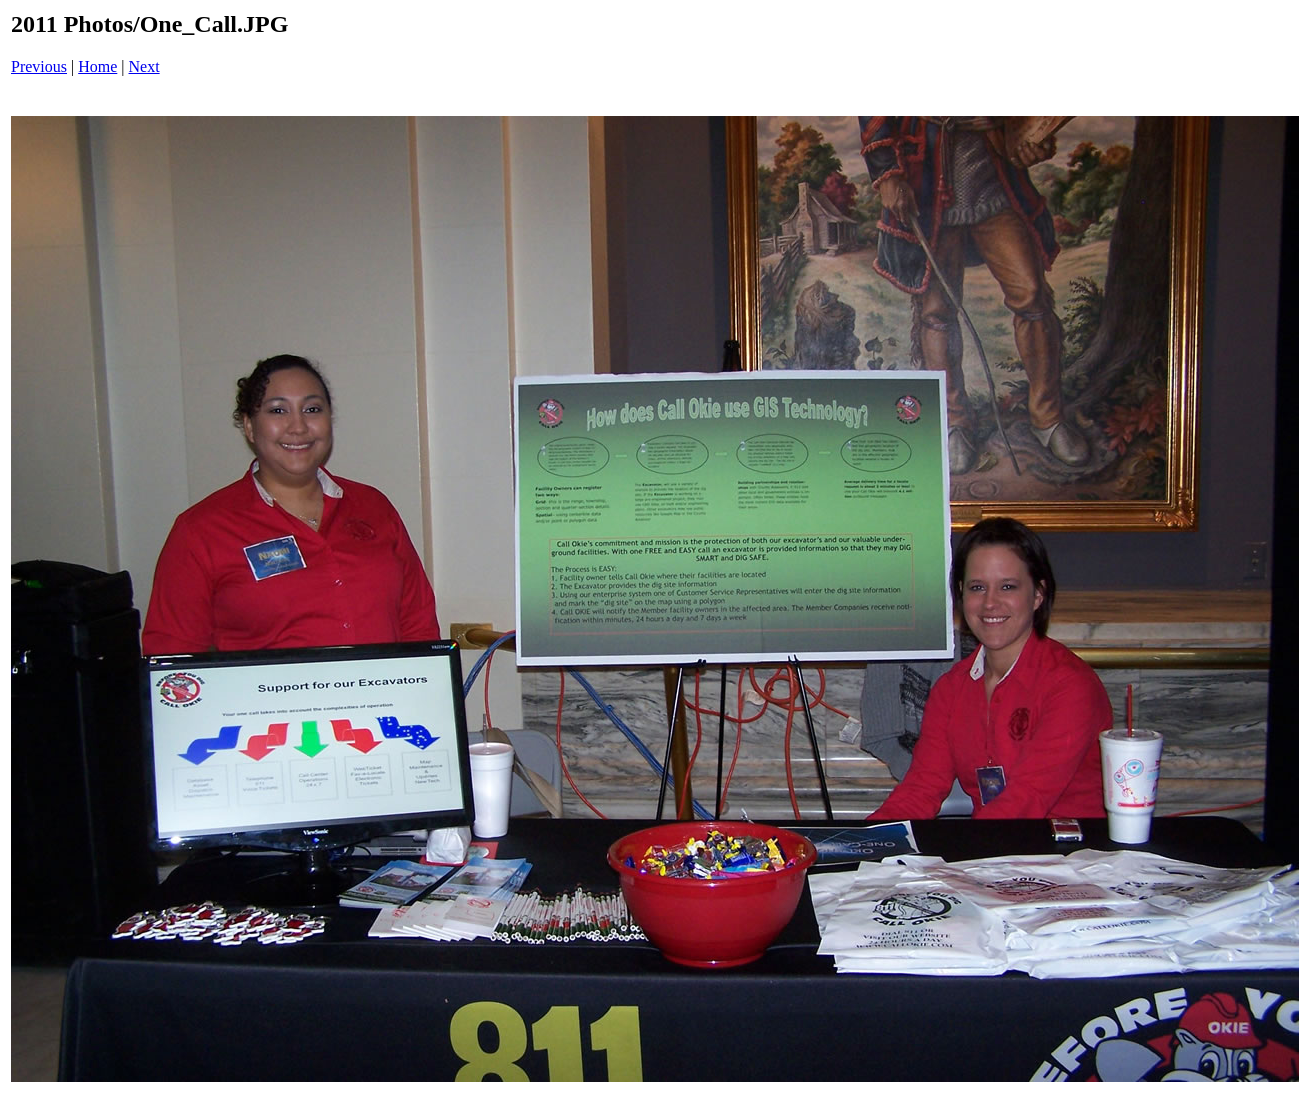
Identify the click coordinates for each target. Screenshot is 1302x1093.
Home (97, 66)
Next (144, 66)
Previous (39, 66)
